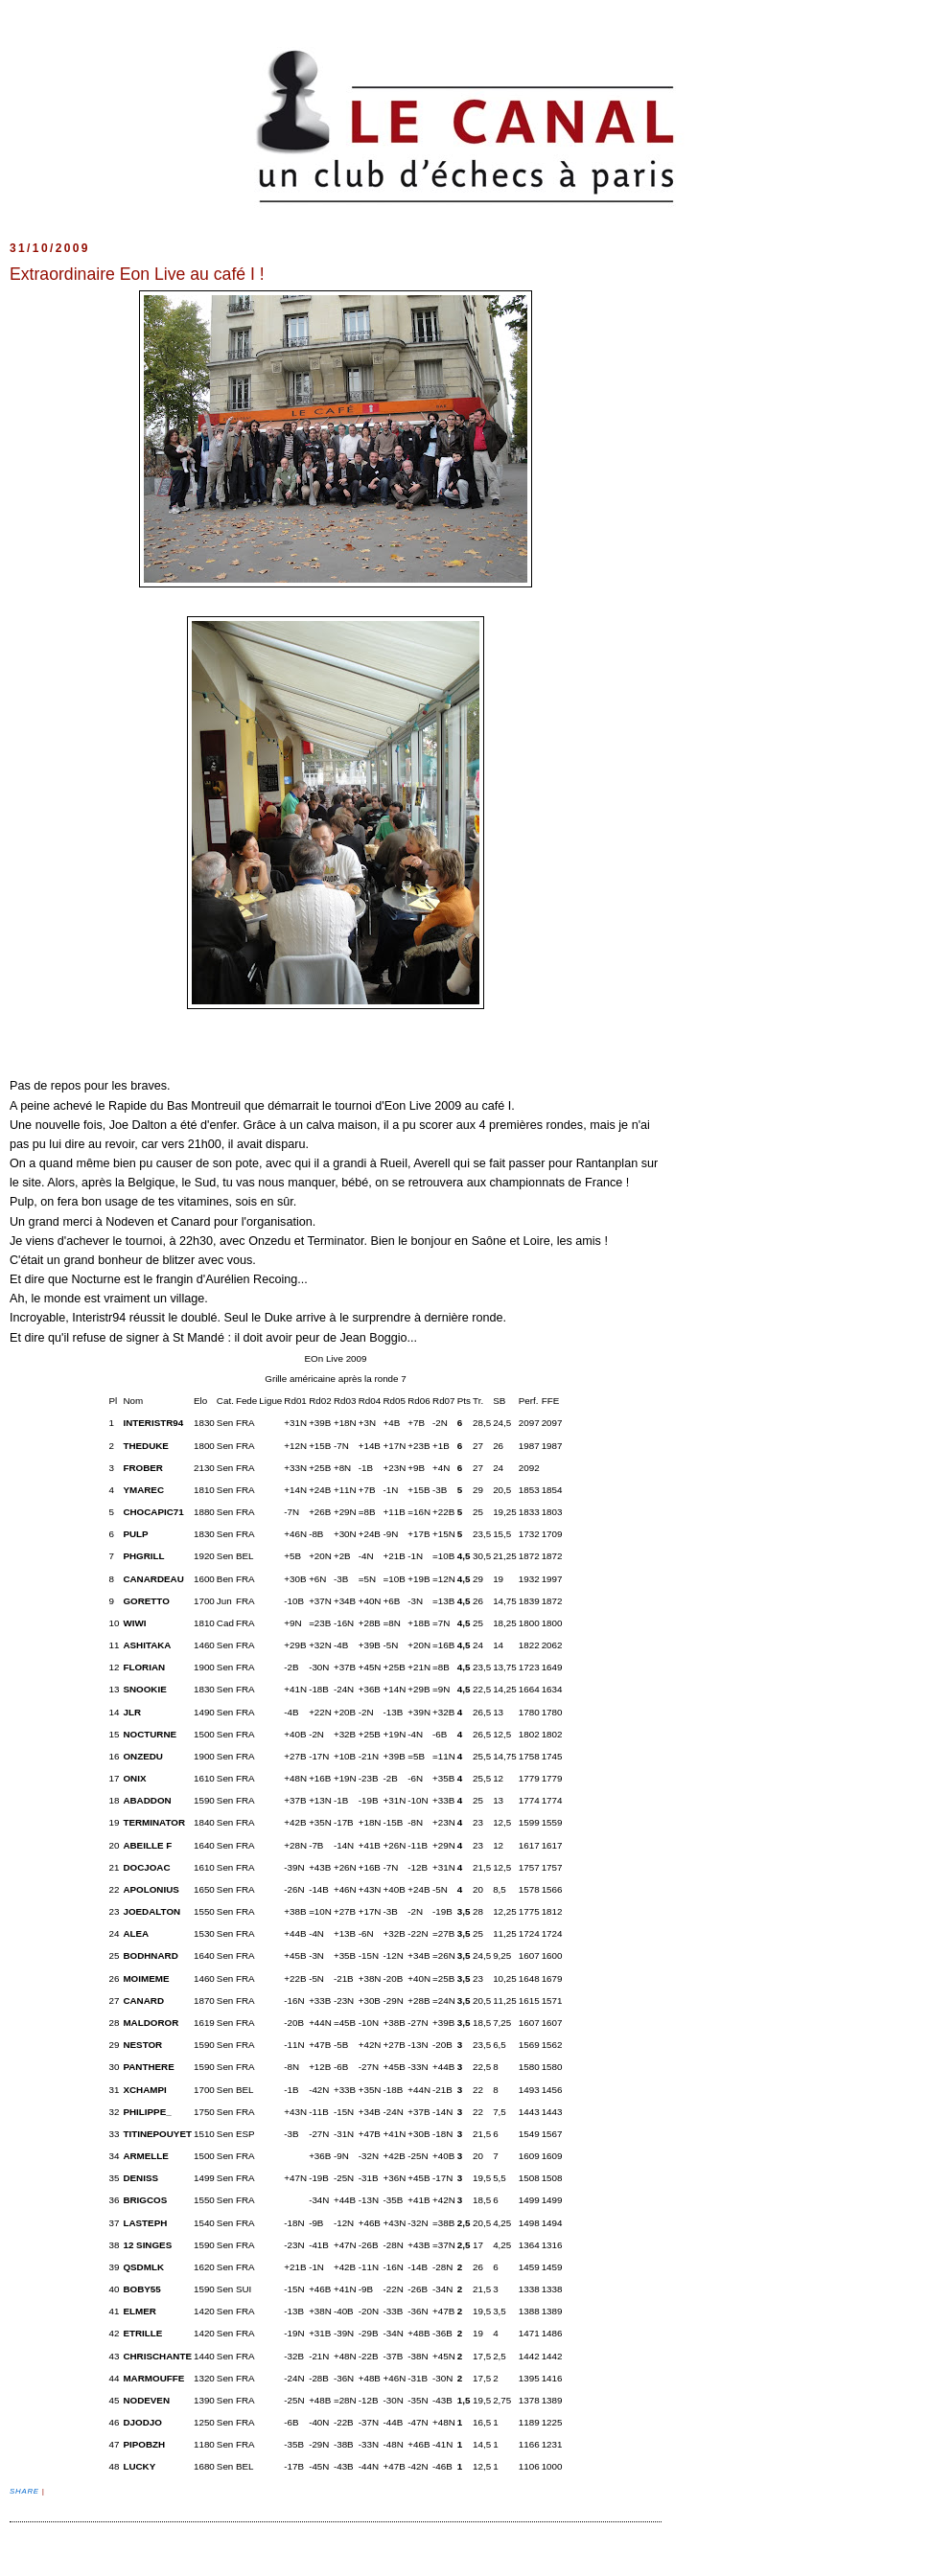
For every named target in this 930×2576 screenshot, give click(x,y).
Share (26, 2491)
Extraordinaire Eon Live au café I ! (137, 274)
